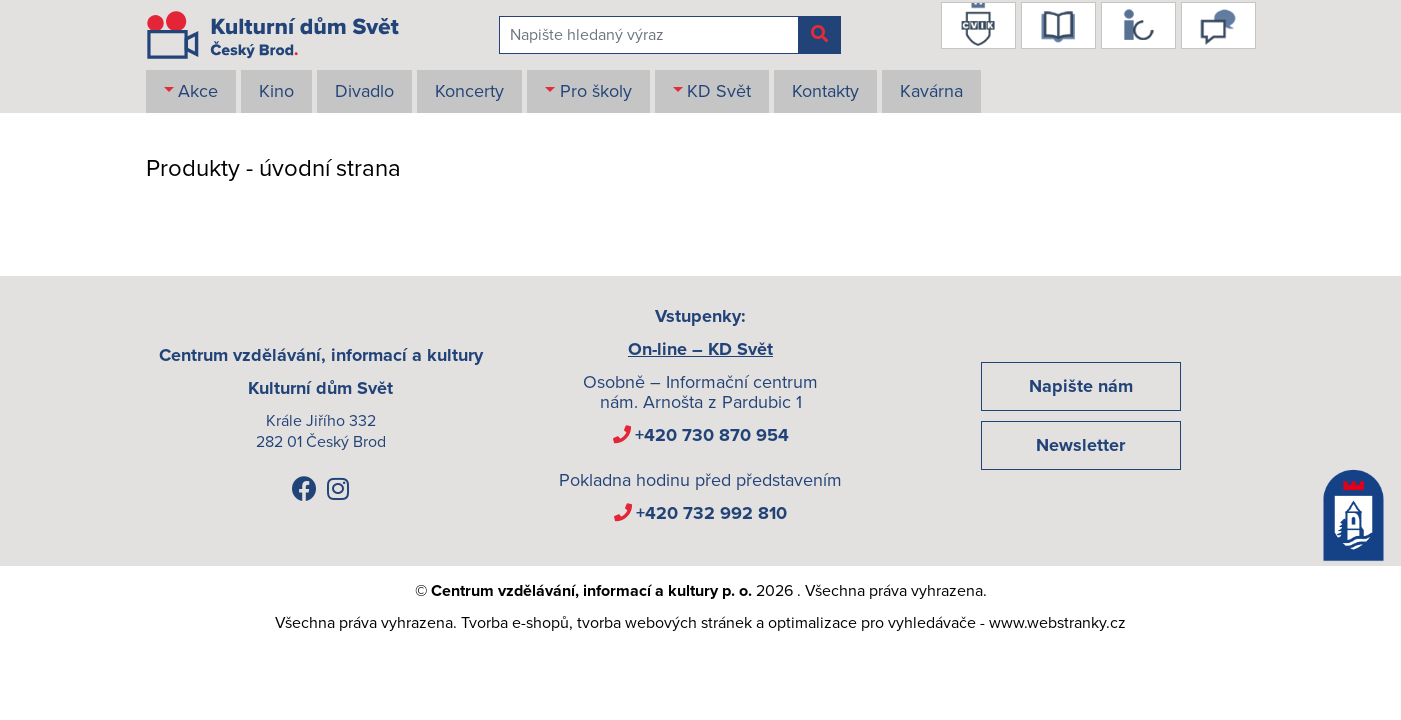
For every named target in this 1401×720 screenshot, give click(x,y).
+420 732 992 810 (711, 513)
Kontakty (825, 91)
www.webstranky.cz (1057, 623)
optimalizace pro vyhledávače (872, 623)
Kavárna (931, 91)
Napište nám (1081, 386)
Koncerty (469, 91)
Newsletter (1080, 445)
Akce (198, 91)
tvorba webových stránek (664, 623)
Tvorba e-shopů (515, 623)
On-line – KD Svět (700, 349)
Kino (276, 91)
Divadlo (364, 91)
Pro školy (596, 91)
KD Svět (719, 91)
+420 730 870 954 (712, 435)
